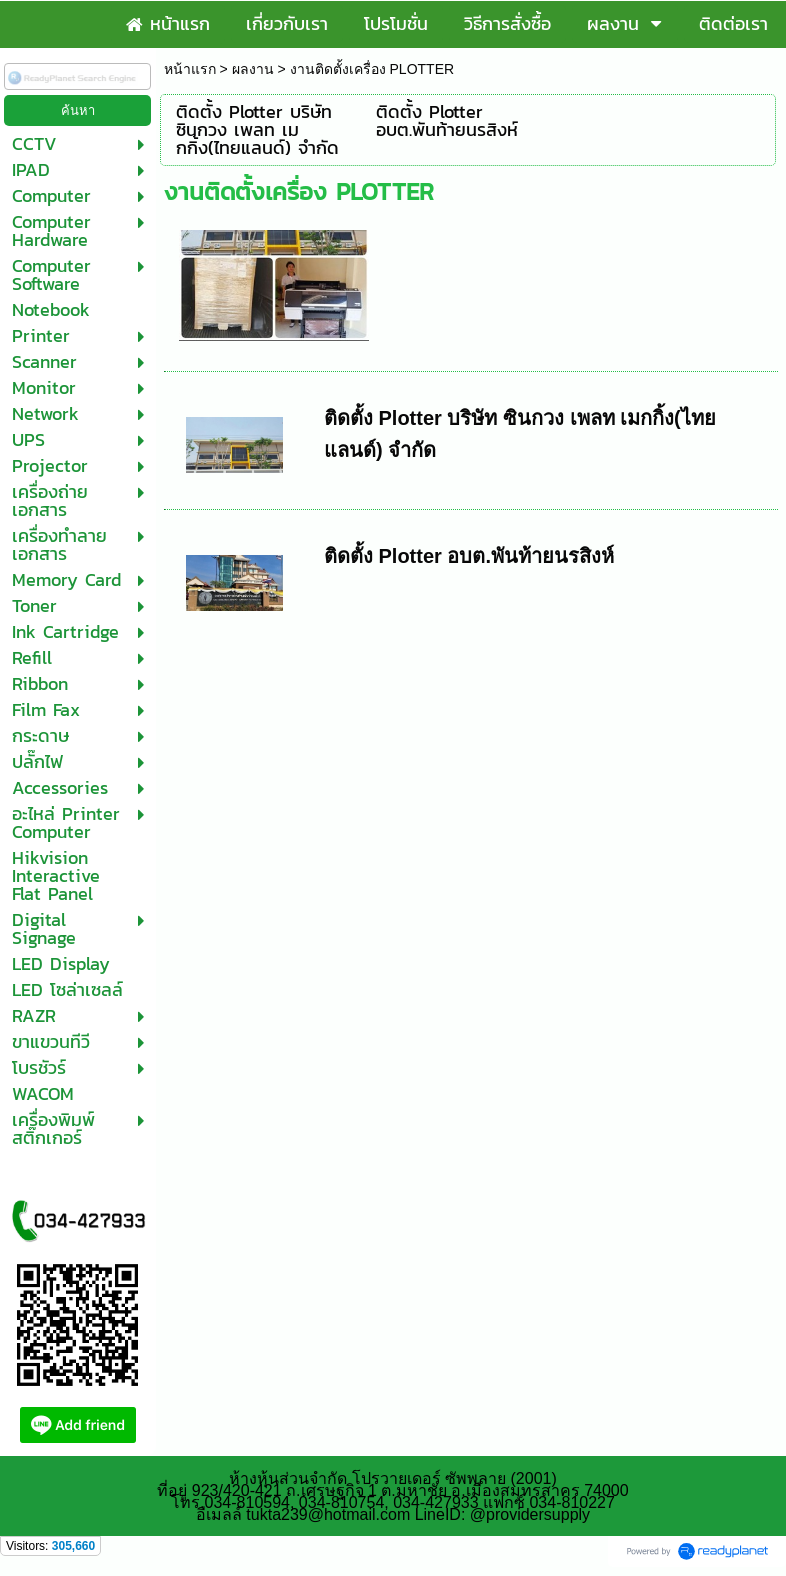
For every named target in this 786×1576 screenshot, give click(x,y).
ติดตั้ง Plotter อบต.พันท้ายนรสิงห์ (469, 556)
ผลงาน (253, 69)
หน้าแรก (190, 69)
